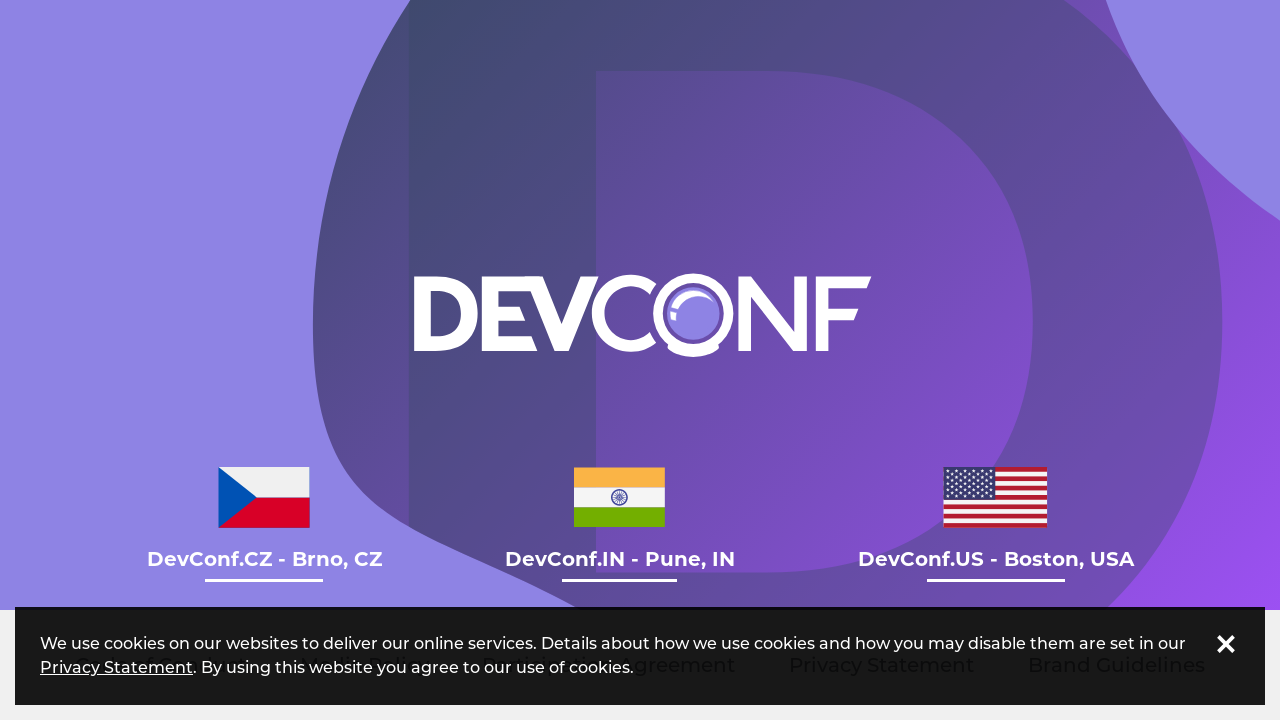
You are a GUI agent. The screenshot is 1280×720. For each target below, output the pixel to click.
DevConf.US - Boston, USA (996, 519)
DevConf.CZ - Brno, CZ (264, 519)
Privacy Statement (116, 667)
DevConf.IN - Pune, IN (620, 519)
